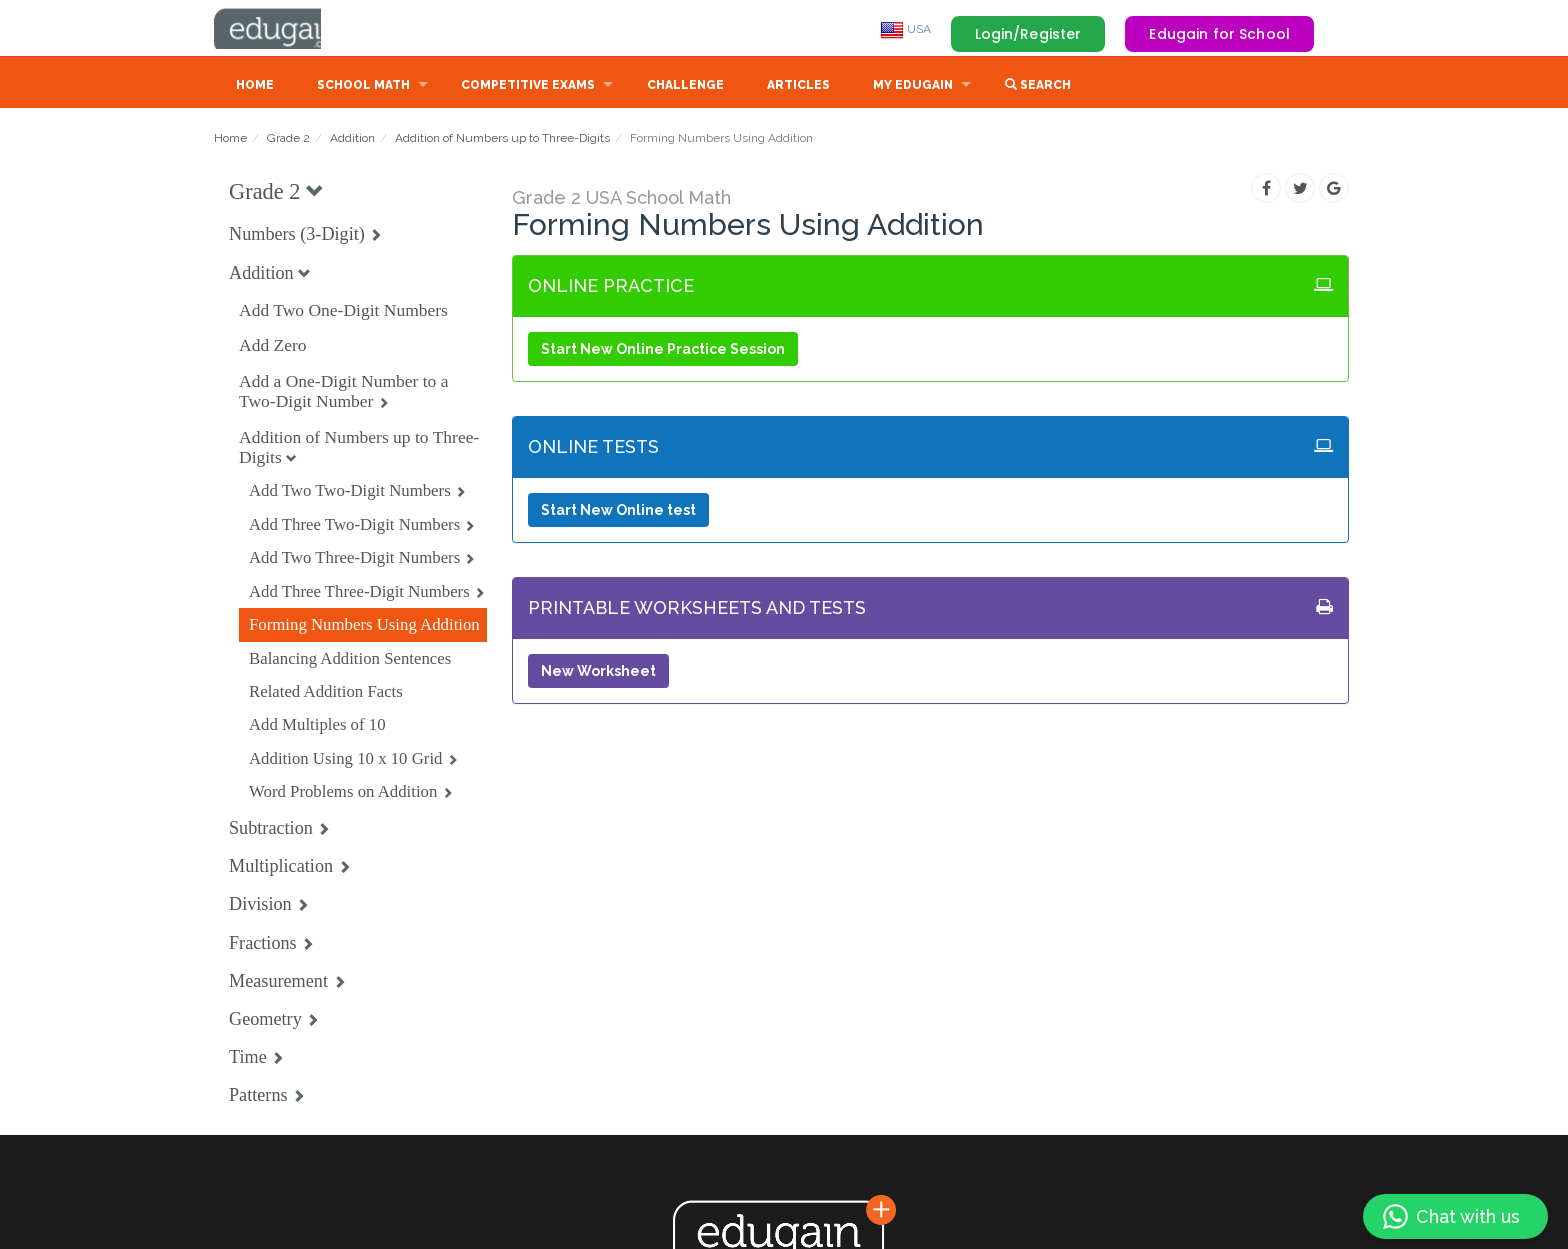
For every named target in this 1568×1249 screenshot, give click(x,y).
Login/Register (1028, 34)
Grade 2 (288, 140)
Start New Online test (618, 512)
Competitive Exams (528, 87)
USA (905, 29)
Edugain (289, 29)
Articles (798, 87)
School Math (363, 87)
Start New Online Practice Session (663, 351)
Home (255, 87)
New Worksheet (598, 673)
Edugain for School (1219, 34)
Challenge (685, 87)
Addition (352, 140)
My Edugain (913, 87)
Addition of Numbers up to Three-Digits (502, 140)
